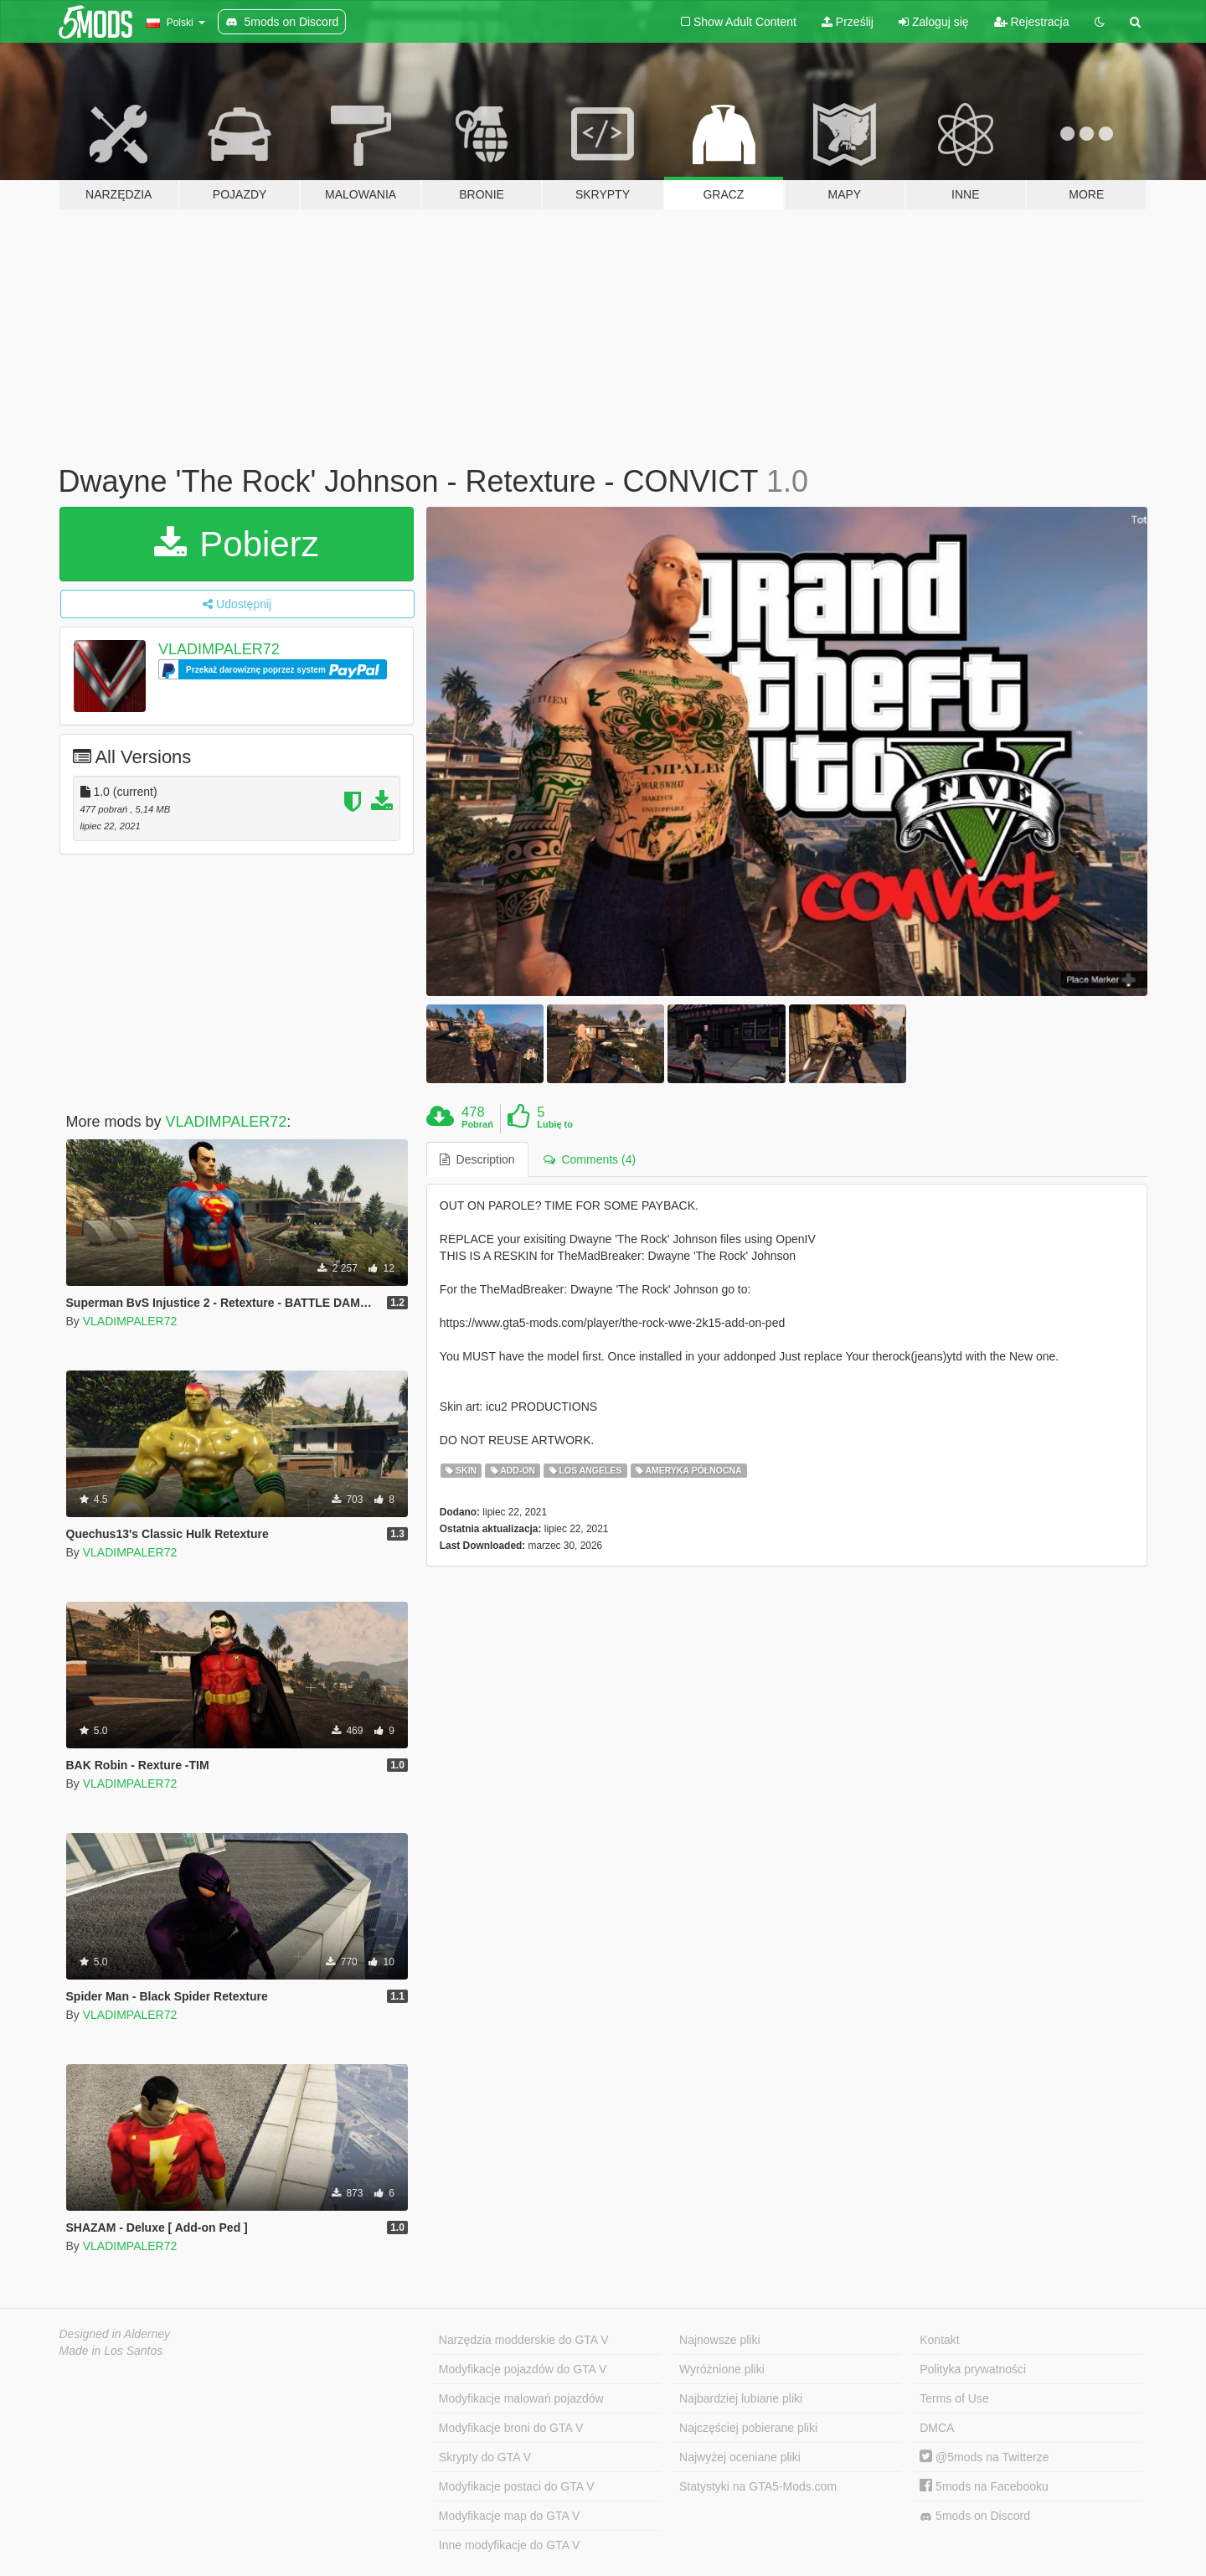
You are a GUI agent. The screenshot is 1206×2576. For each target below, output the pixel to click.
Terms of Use (954, 2398)
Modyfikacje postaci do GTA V (517, 2486)
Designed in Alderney (115, 2334)
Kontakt (939, 2339)
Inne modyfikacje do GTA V (509, 2545)
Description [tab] (477, 1159)
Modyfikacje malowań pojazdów (521, 2398)
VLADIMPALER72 (219, 649)
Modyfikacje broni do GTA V (511, 2427)
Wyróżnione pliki (722, 2369)
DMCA (937, 2427)
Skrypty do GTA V (485, 2457)
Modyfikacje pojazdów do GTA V (523, 2369)
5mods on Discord (975, 2516)
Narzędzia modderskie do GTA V (524, 2339)
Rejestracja (1031, 21)
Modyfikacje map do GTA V (509, 2515)
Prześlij (848, 21)
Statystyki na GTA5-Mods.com (758, 2486)
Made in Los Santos (111, 2350)
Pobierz (236, 544)
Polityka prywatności (973, 2369)
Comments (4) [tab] (590, 1159)
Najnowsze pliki (719, 2339)
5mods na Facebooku (984, 2486)
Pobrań (477, 1124)
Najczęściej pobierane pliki (748, 2427)
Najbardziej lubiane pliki (740, 2398)
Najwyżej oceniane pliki (740, 2457)
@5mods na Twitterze (984, 2457)
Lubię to (555, 1124)
